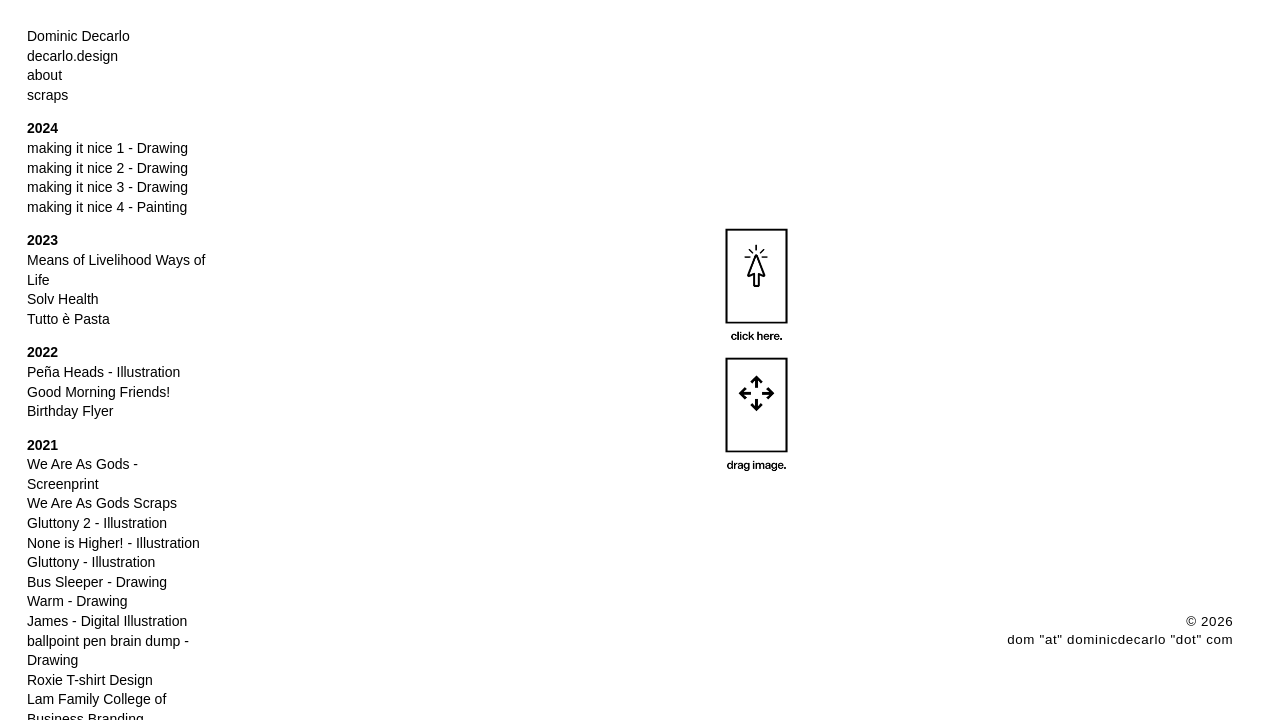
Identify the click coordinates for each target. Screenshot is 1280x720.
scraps (47, 95)
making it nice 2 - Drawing (107, 168)
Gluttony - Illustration (91, 562)
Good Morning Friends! (98, 392)
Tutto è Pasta (68, 319)
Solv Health (63, 299)
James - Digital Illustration (107, 621)
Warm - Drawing (77, 601)
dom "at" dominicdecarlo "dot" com (1120, 639)
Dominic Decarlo (78, 36)
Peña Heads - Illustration (103, 372)
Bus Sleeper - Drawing (97, 582)
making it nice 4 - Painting (107, 207)
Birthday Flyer (70, 411)
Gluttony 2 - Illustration (97, 523)
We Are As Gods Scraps (102, 503)
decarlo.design (72, 56)
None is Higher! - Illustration (113, 543)
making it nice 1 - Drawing (107, 148)
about (44, 75)
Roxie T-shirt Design (90, 680)
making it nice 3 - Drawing (107, 187)
